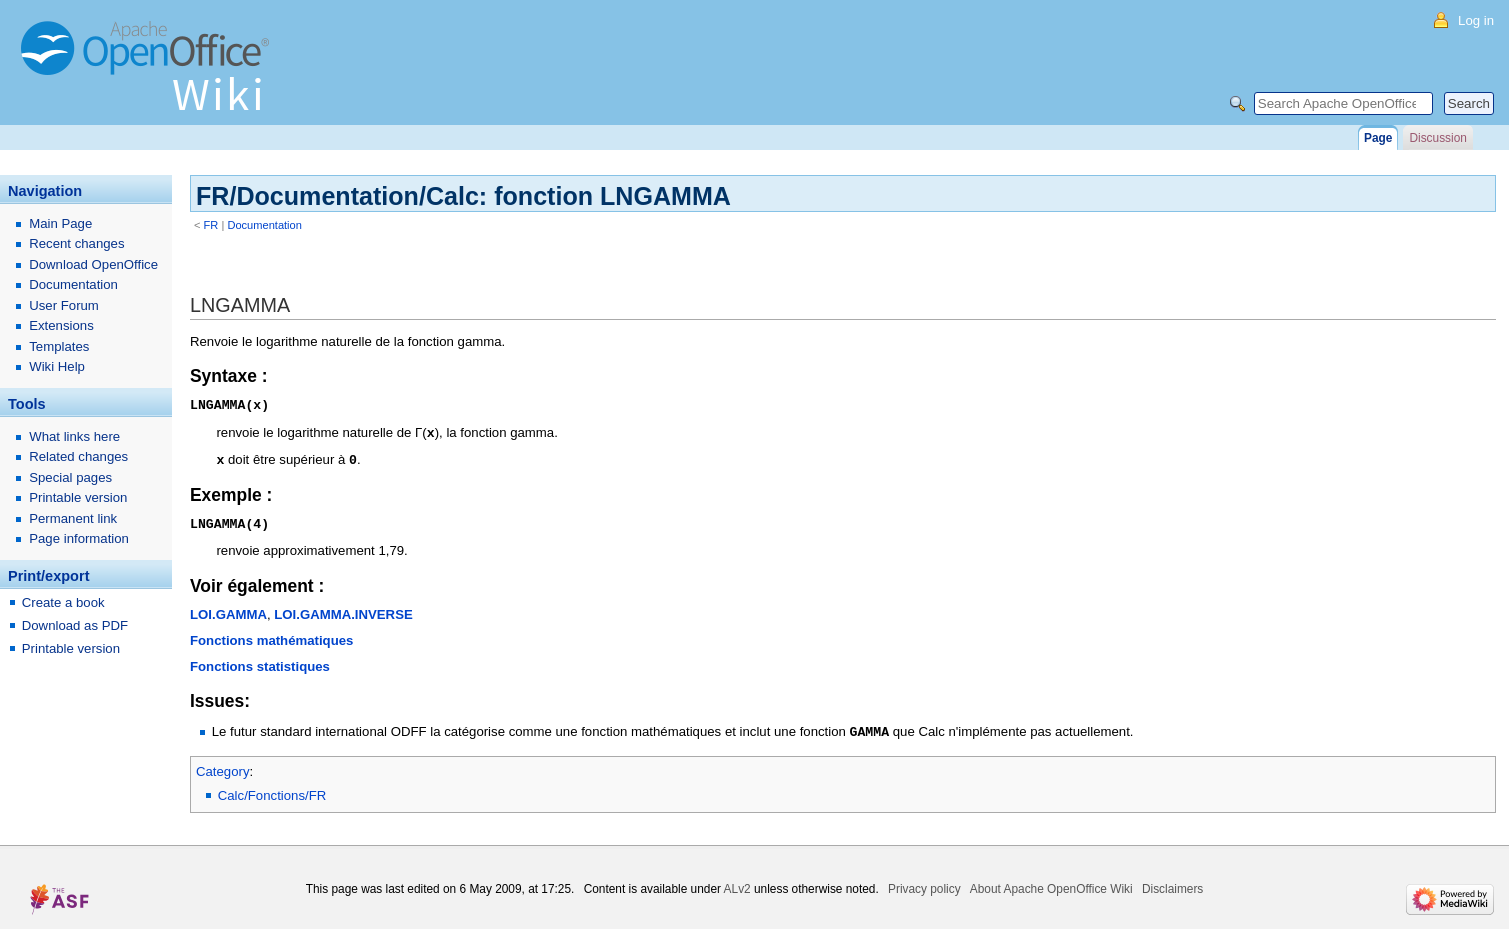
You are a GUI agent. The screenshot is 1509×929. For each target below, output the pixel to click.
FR (211, 225)
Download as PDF (75, 625)
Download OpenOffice (93, 264)
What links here (74, 436)
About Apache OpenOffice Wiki (1051, 884)
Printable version (78, 497)
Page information (79, 538)
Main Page (60, 223)
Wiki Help (57, 366)
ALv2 (737, 884)
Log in (1476, 20)
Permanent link (73, 518)
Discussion (1437, 138)
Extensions (61, 325)
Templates (59, 346)
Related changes (78, 456)
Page (1378, 138)
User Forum (64, 305)
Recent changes (76, 243)
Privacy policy (924, 884)
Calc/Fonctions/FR (272, 790)
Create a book (63, 602)
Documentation (264, 225)
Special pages (70, 477)
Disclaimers (1172, 884)
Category (223, 766)
